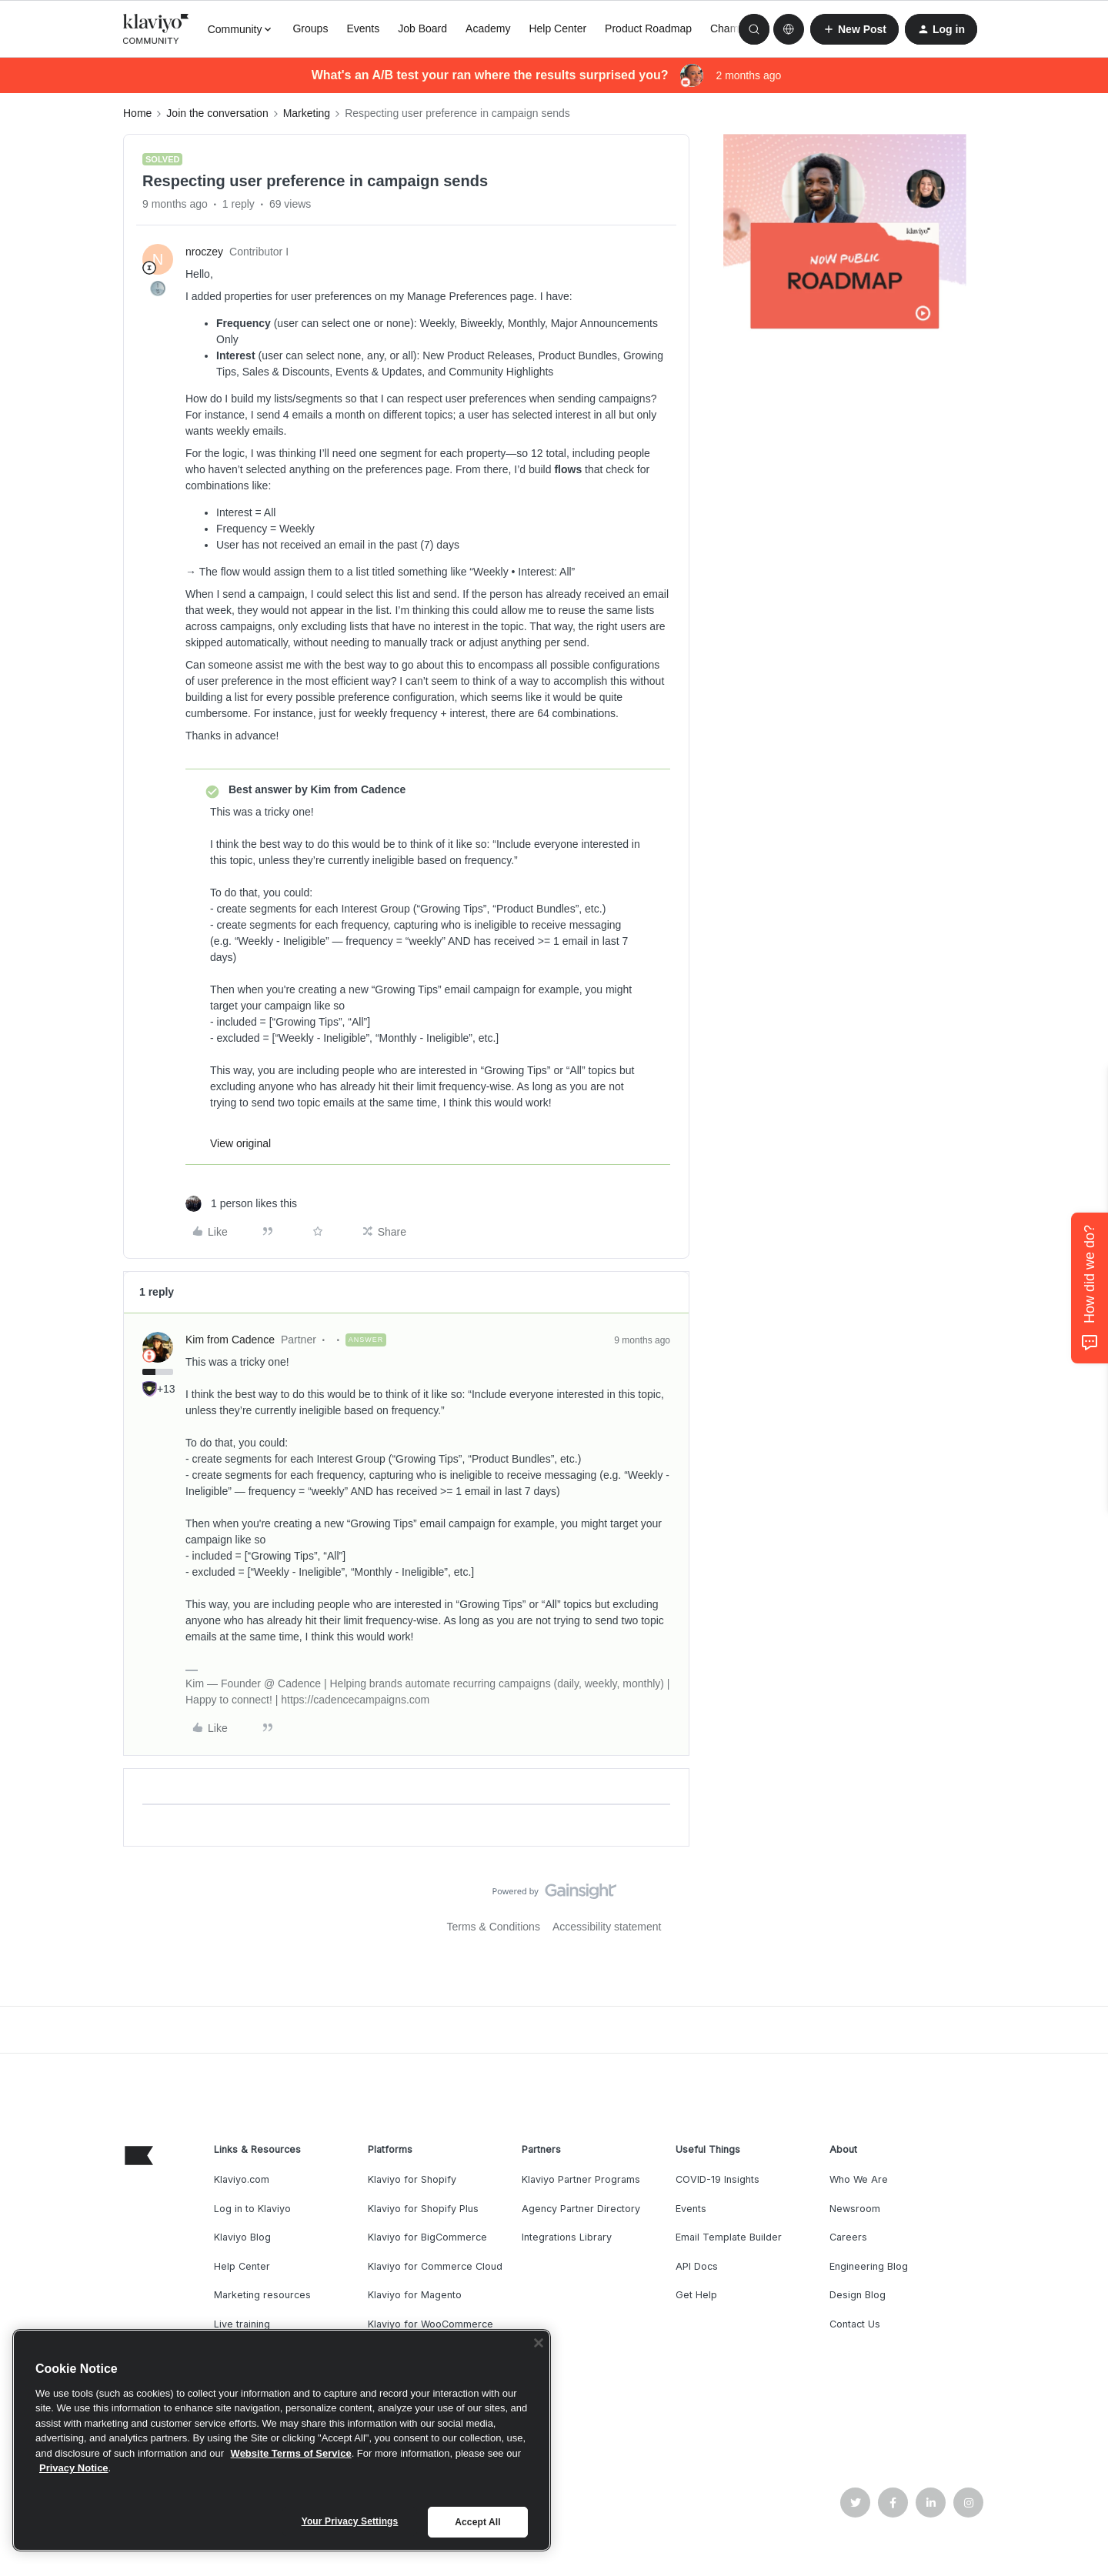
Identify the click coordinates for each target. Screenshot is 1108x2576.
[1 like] (241, 1204)
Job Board (422, 28)
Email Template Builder (729, 2237)
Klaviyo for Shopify (412, 2179)
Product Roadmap (648, 28)
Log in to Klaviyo (252, 2208)
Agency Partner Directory (581, 2208)
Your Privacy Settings (350, 2521)
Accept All (477, 2522)
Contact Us (854, 2324)
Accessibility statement (607, 1926)
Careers (848, 2237)
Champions (737, 28)
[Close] (538, 2342)
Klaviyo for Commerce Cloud (435, 2266)
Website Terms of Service (291, 2453)
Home (137, 113)
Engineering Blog (868, 2266)
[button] (854, 29)
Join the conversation (217, 113)
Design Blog (857, 2295)
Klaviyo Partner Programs (581, 2179)
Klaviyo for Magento (415, 2295)
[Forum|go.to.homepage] (156, 29)
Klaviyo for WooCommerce (430, 2324)
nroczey (204, 251)
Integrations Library (567, 2237)
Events (362, 28)
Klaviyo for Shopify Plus (423, 2208)
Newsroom (854, 2208)
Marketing (306, 113)
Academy (488, 28)
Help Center (557, 28)
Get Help (696, 2295)
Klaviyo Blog (242, 2237)
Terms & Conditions (493, 1926)
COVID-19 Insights (717, 2179)
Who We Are (858, 2179)
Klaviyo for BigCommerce (427, 2237)
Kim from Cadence (230, 1339)
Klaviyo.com (241, 2179)
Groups (310, 28)
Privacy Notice (73, 2468)
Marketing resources (262, 2295)
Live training (242, 2324)
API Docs (697, 2266)
